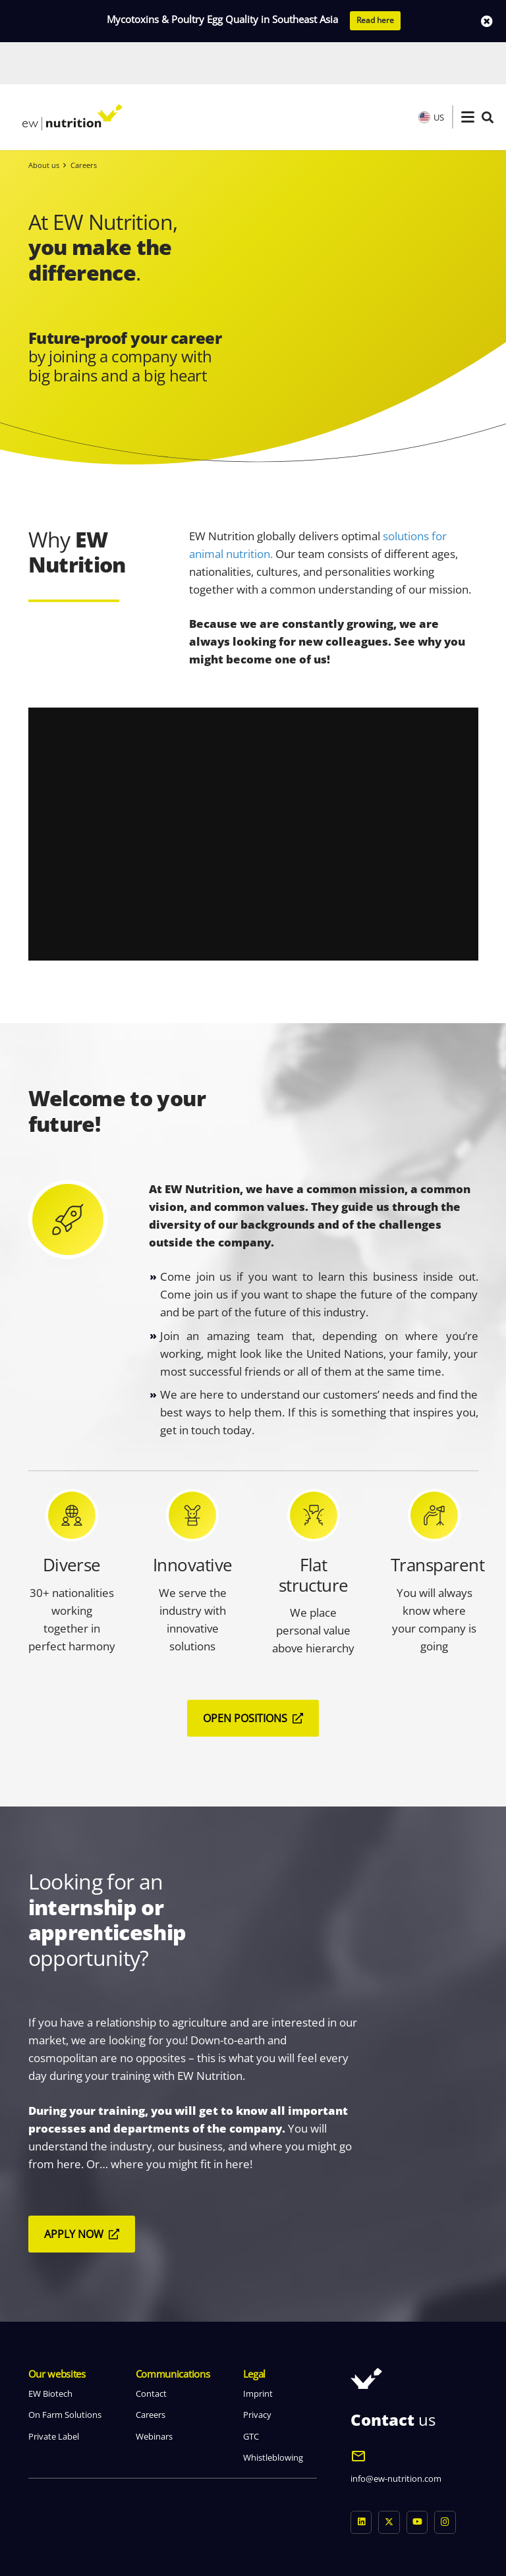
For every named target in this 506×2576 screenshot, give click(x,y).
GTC (251, 2394)
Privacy (257, 2372)
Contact (151, 2351)
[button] (467, 75)
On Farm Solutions (64, 2372)
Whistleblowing (273, 2415)
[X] (389, 2480)
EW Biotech (50, 2351)
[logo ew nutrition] (72, 75)
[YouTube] (417, 2480)
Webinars (154, 2394)
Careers (150, 2372)
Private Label (53, 2394)
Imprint (258, 2351)
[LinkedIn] (361, 2480)
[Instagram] (445, 2480)
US (431, 75)
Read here (375, 20)
